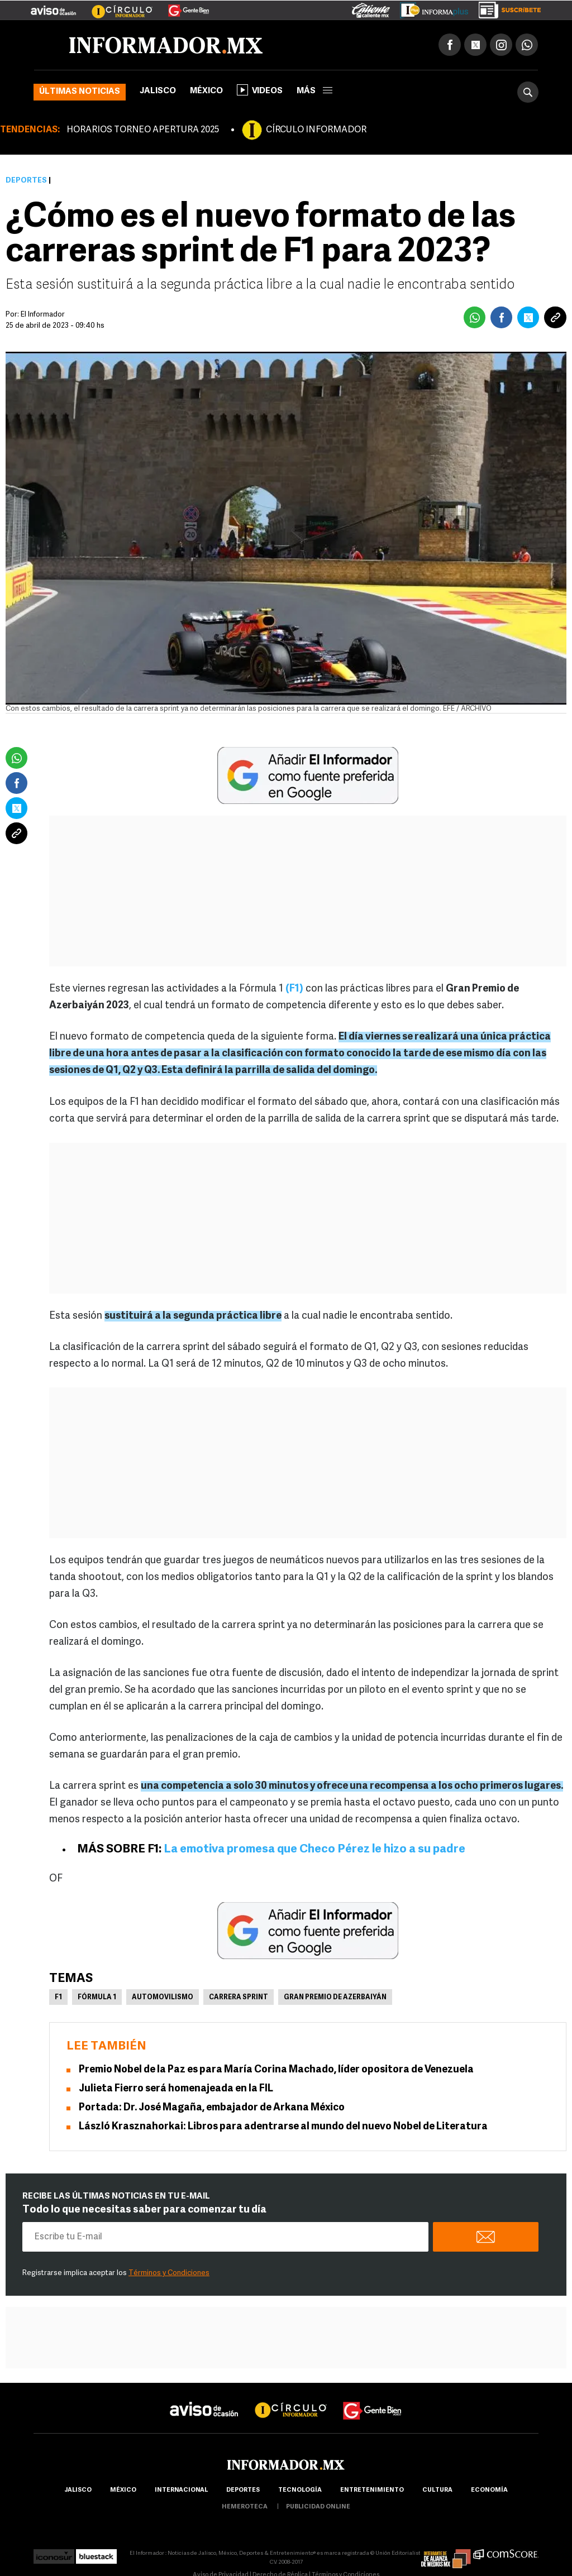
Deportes (26, 180)
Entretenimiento (372, 2490)
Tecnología (300, 2490)
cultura (437, 2490)
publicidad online (318, 2507)
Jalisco (158, 91)
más (314, 91)
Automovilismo (162, 1997)
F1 (58, 1997)
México (206, 91)
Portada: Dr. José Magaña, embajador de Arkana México (212, 2108)
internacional (181, 2490)
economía (489, 2490)
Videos (260, 89)
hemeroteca (245, 2507)
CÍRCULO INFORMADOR (316, 130)
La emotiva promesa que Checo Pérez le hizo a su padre (314, 1849)
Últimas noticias (79, 92)
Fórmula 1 (97, 1997)
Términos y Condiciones (168, 2273)
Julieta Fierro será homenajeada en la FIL (176, 2089)
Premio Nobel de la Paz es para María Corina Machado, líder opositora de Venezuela (276, 2070)
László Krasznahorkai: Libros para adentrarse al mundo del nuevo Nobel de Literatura (283, 2127)
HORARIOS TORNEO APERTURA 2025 (142, 130)
